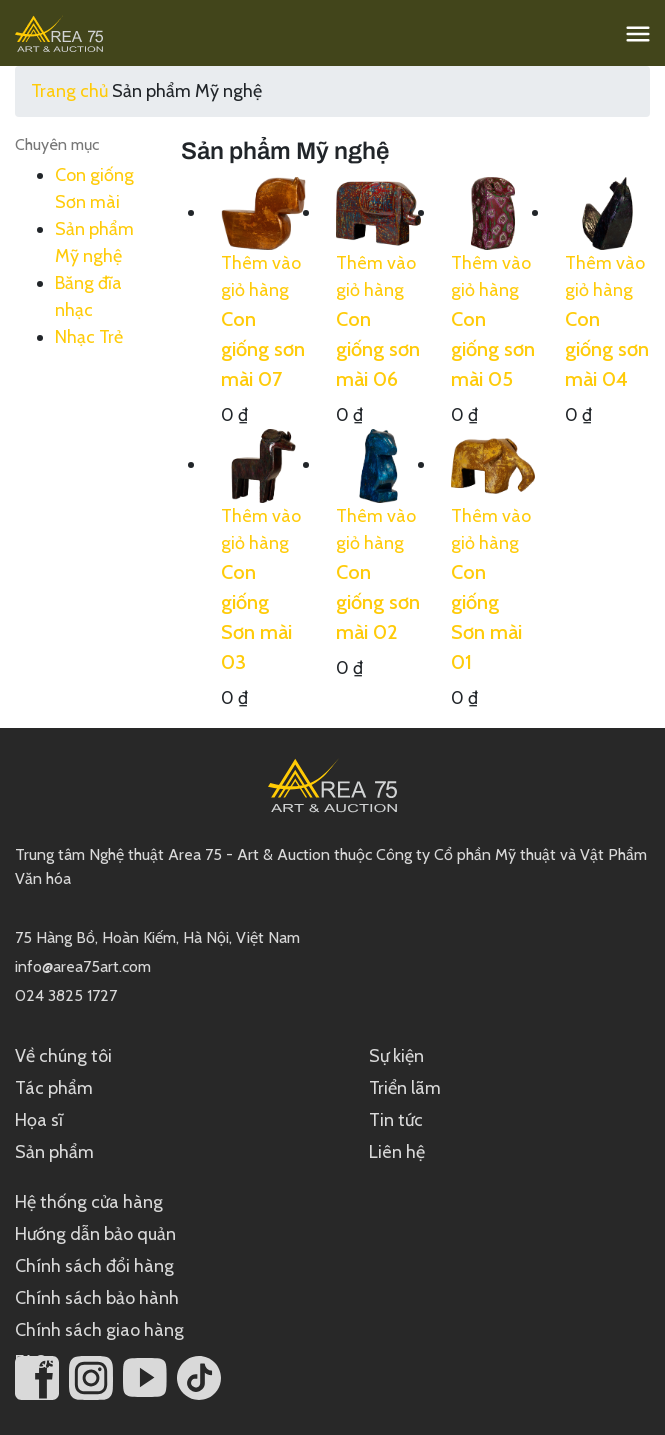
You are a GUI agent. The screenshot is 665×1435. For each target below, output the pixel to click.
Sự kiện (396, 1056)
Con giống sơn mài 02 (378, 602)
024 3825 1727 (66, 995)
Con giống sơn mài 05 (493, 349)
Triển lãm (405, 1088)
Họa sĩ (39, 1120)
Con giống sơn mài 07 (263, 349)
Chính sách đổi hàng (94, 1266)
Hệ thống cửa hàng (89, 1202)
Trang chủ (69, 91)
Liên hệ (397, 1152)
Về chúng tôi (63, 1056)
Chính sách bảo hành (97, 1298)
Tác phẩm (54, 1088)
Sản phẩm (54, 1152)
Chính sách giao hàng (99, 1330)
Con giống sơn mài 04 (607, 349)
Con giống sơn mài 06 (378, 349)
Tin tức (396, 1120)
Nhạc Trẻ (89, 337)
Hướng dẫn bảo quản (95, 1234)
